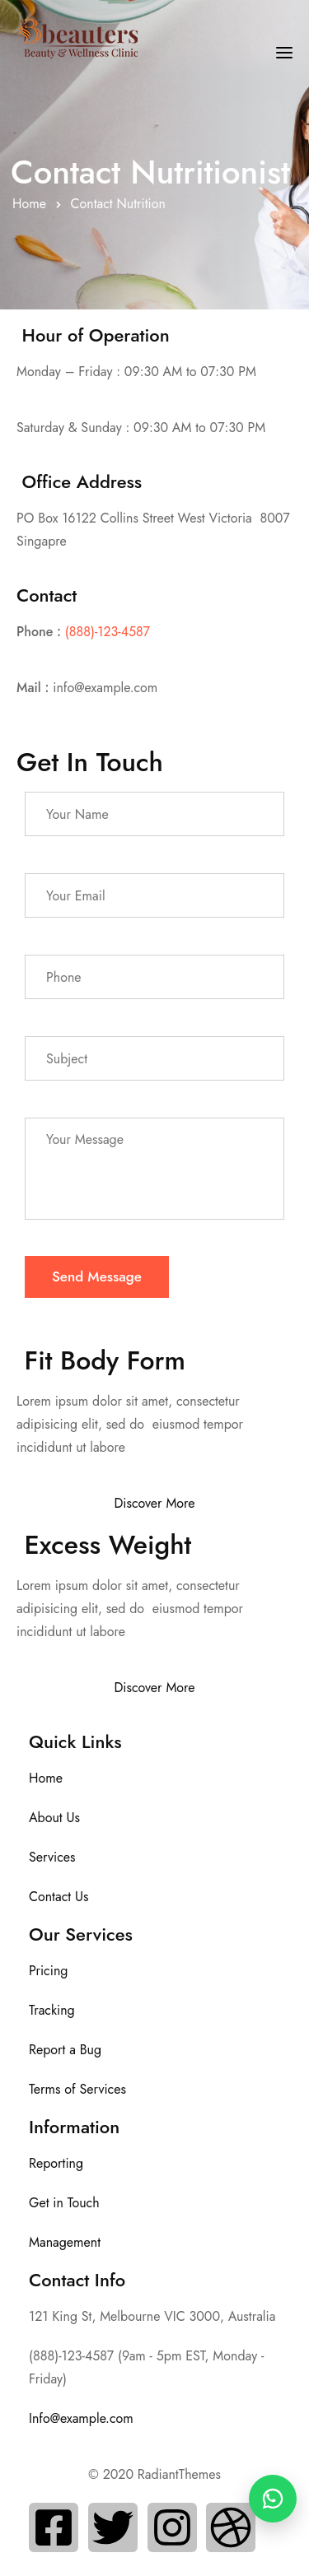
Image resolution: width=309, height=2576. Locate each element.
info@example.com (105, 687)
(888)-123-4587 (107, 631)
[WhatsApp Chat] (273, 2499)
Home (29, 203)
